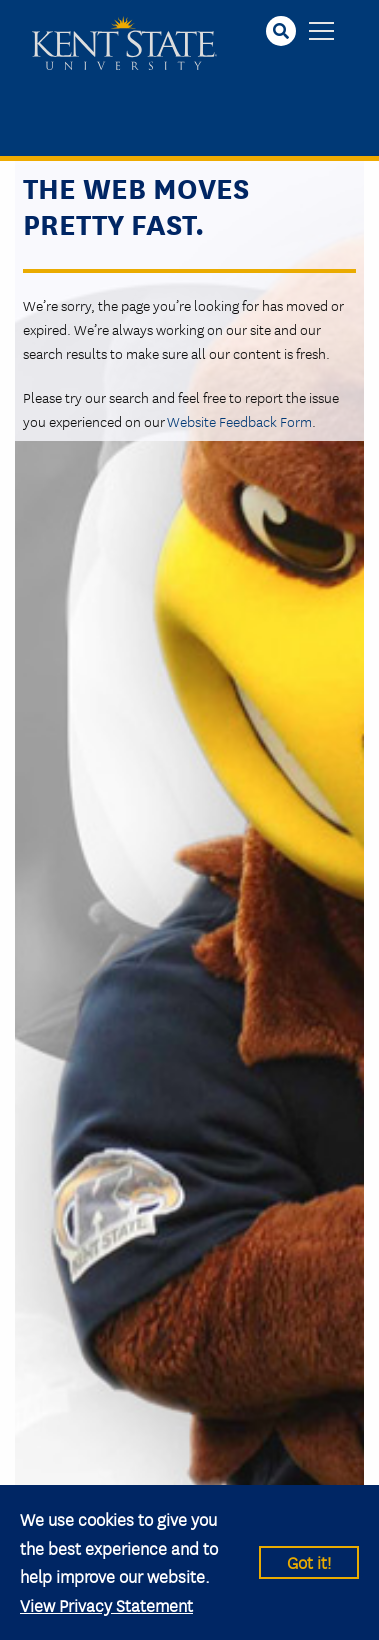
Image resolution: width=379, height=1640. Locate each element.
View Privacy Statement (106, 1604)
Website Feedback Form (239, 421)
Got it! (309, 1561)
